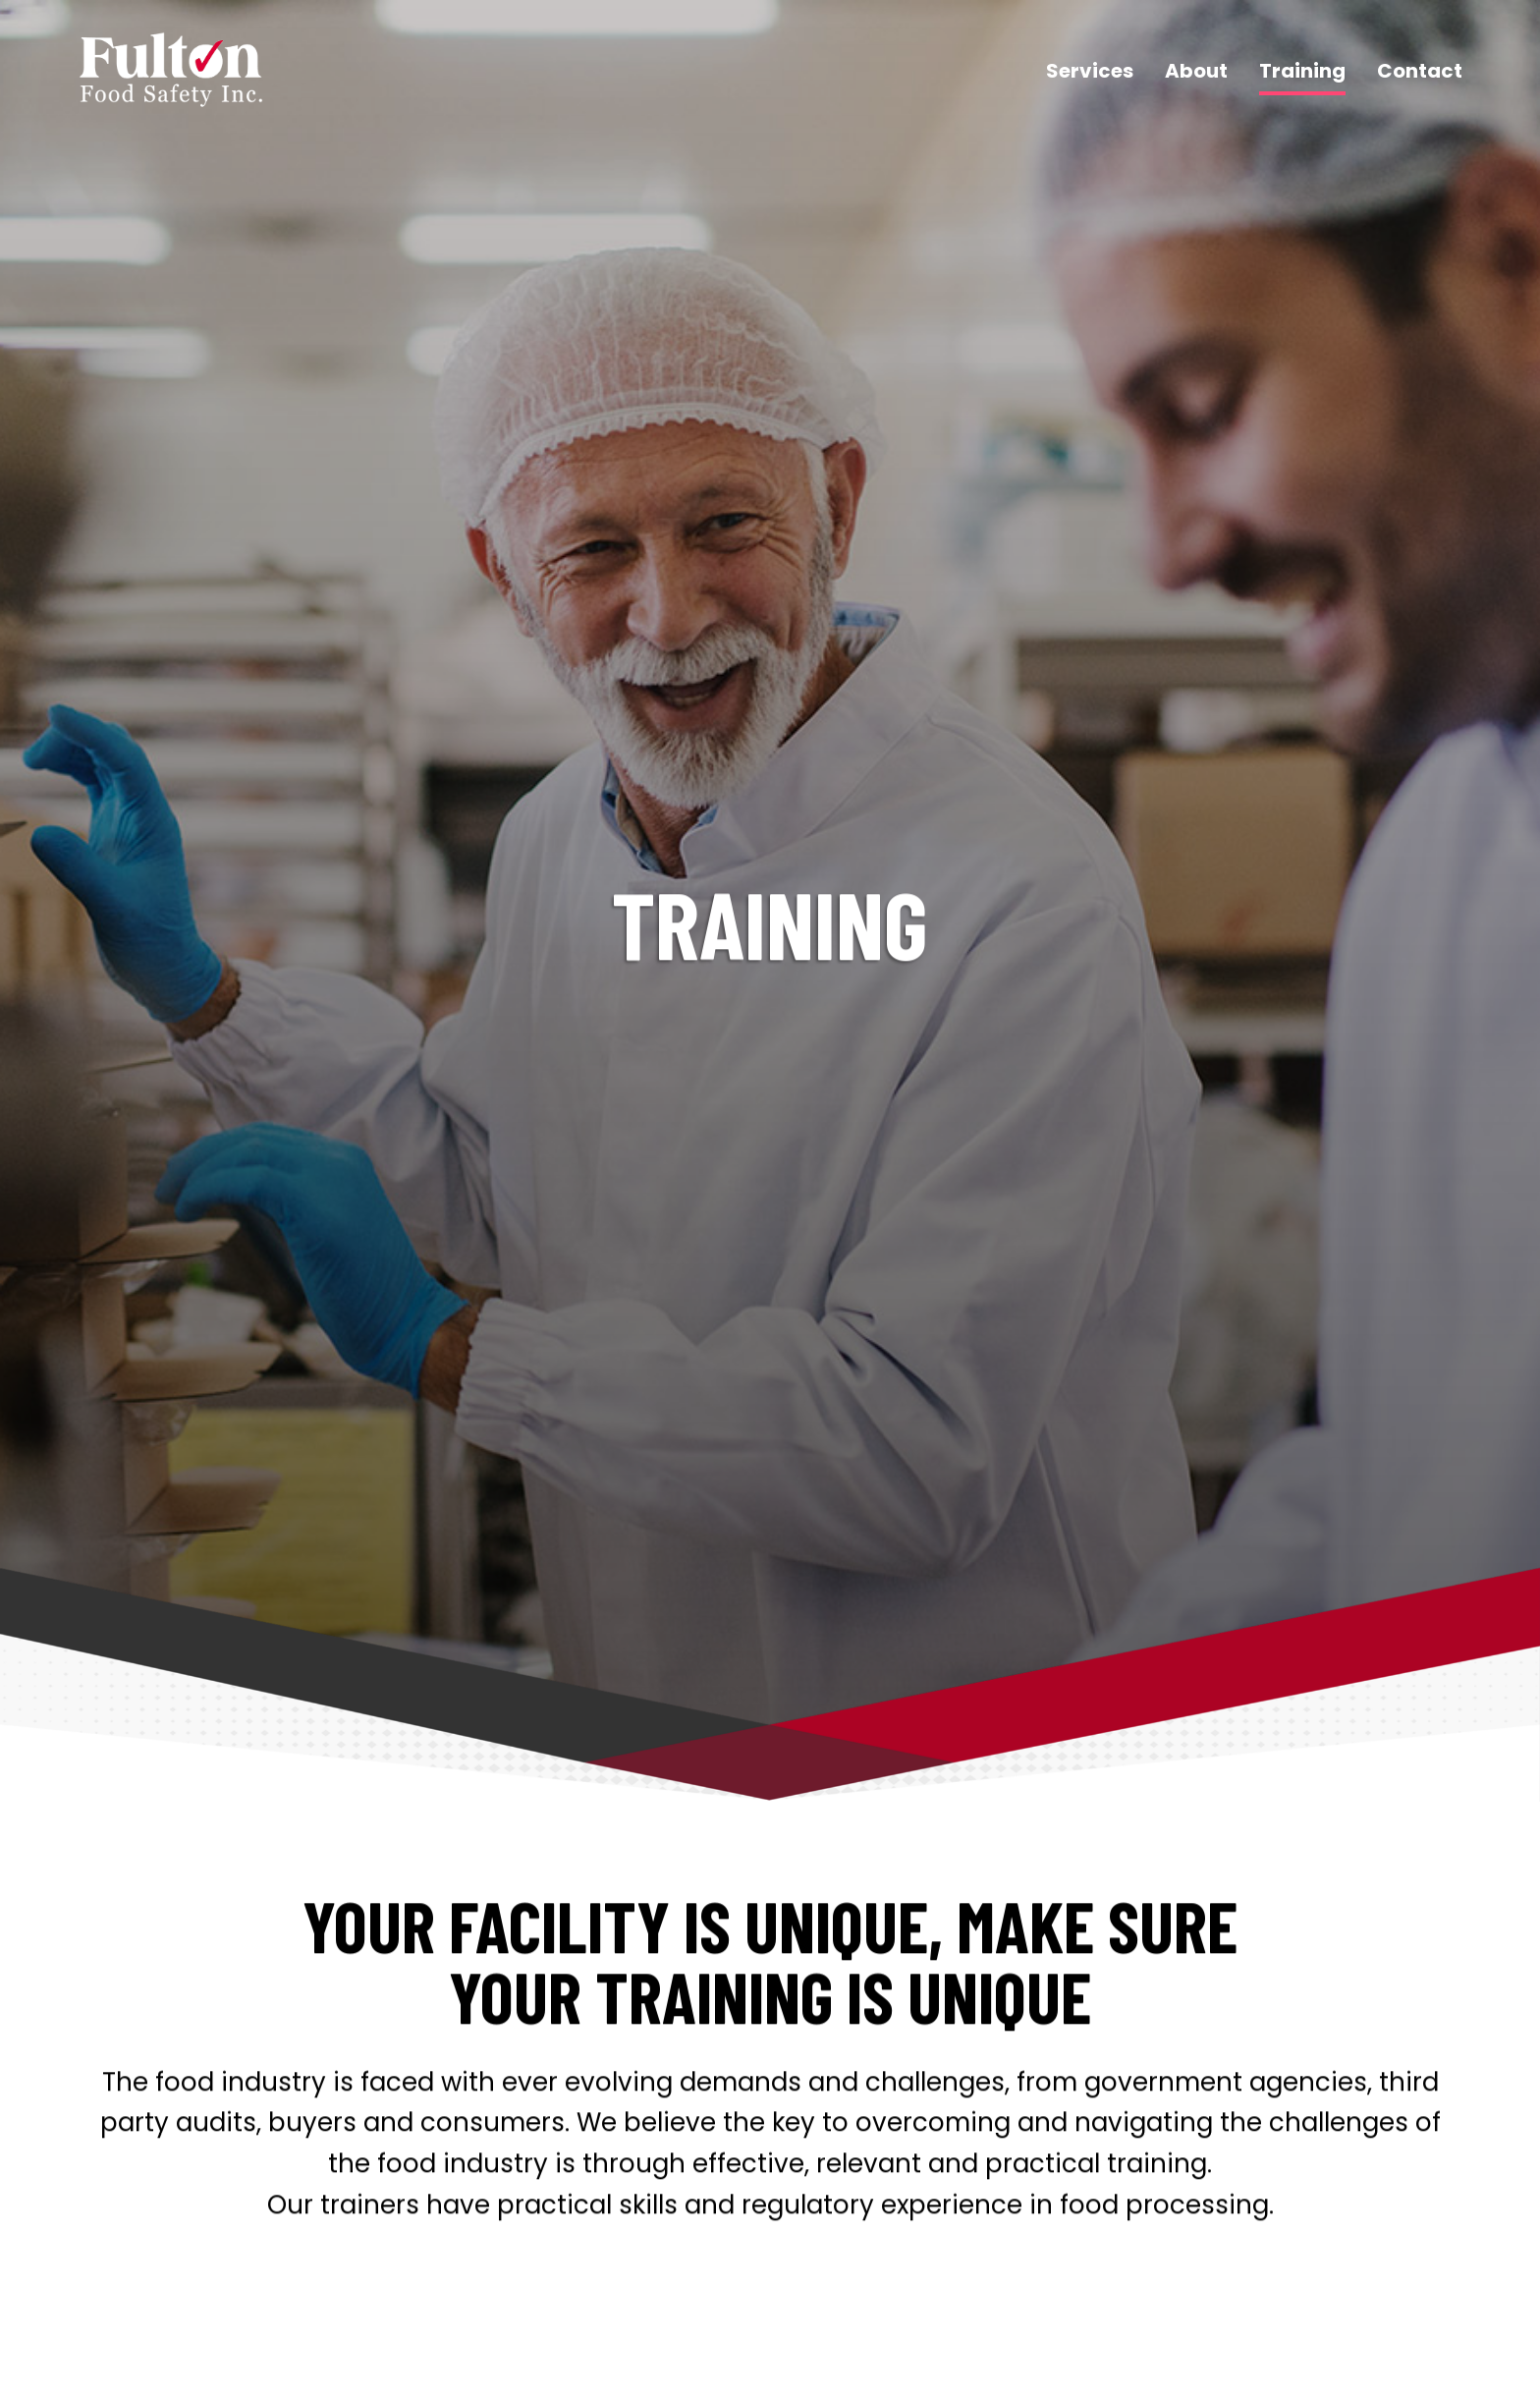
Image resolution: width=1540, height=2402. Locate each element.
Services (1089, 70)
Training (1302, 70)
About (1196, 70)
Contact (1419, 70)
